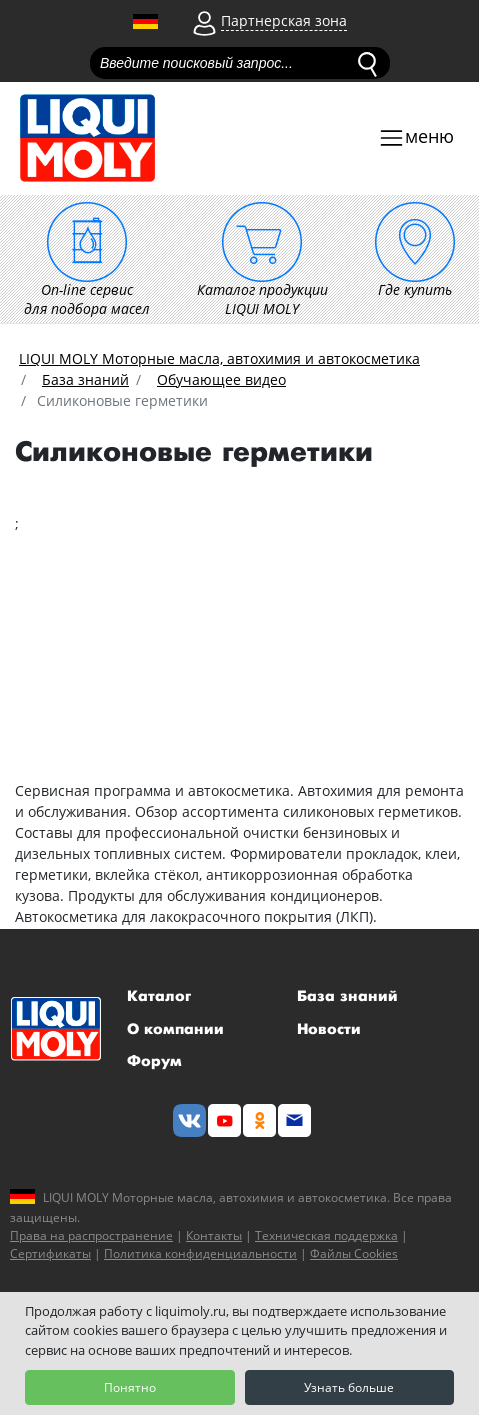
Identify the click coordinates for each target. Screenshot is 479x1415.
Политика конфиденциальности (200, 1253)
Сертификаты (50, 1253)
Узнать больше (349, 1387)
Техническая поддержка (326, 1235)
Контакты (214, 1235)
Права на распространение (91, 1235)
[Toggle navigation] (416, 138)
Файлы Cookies (354, 1253)
